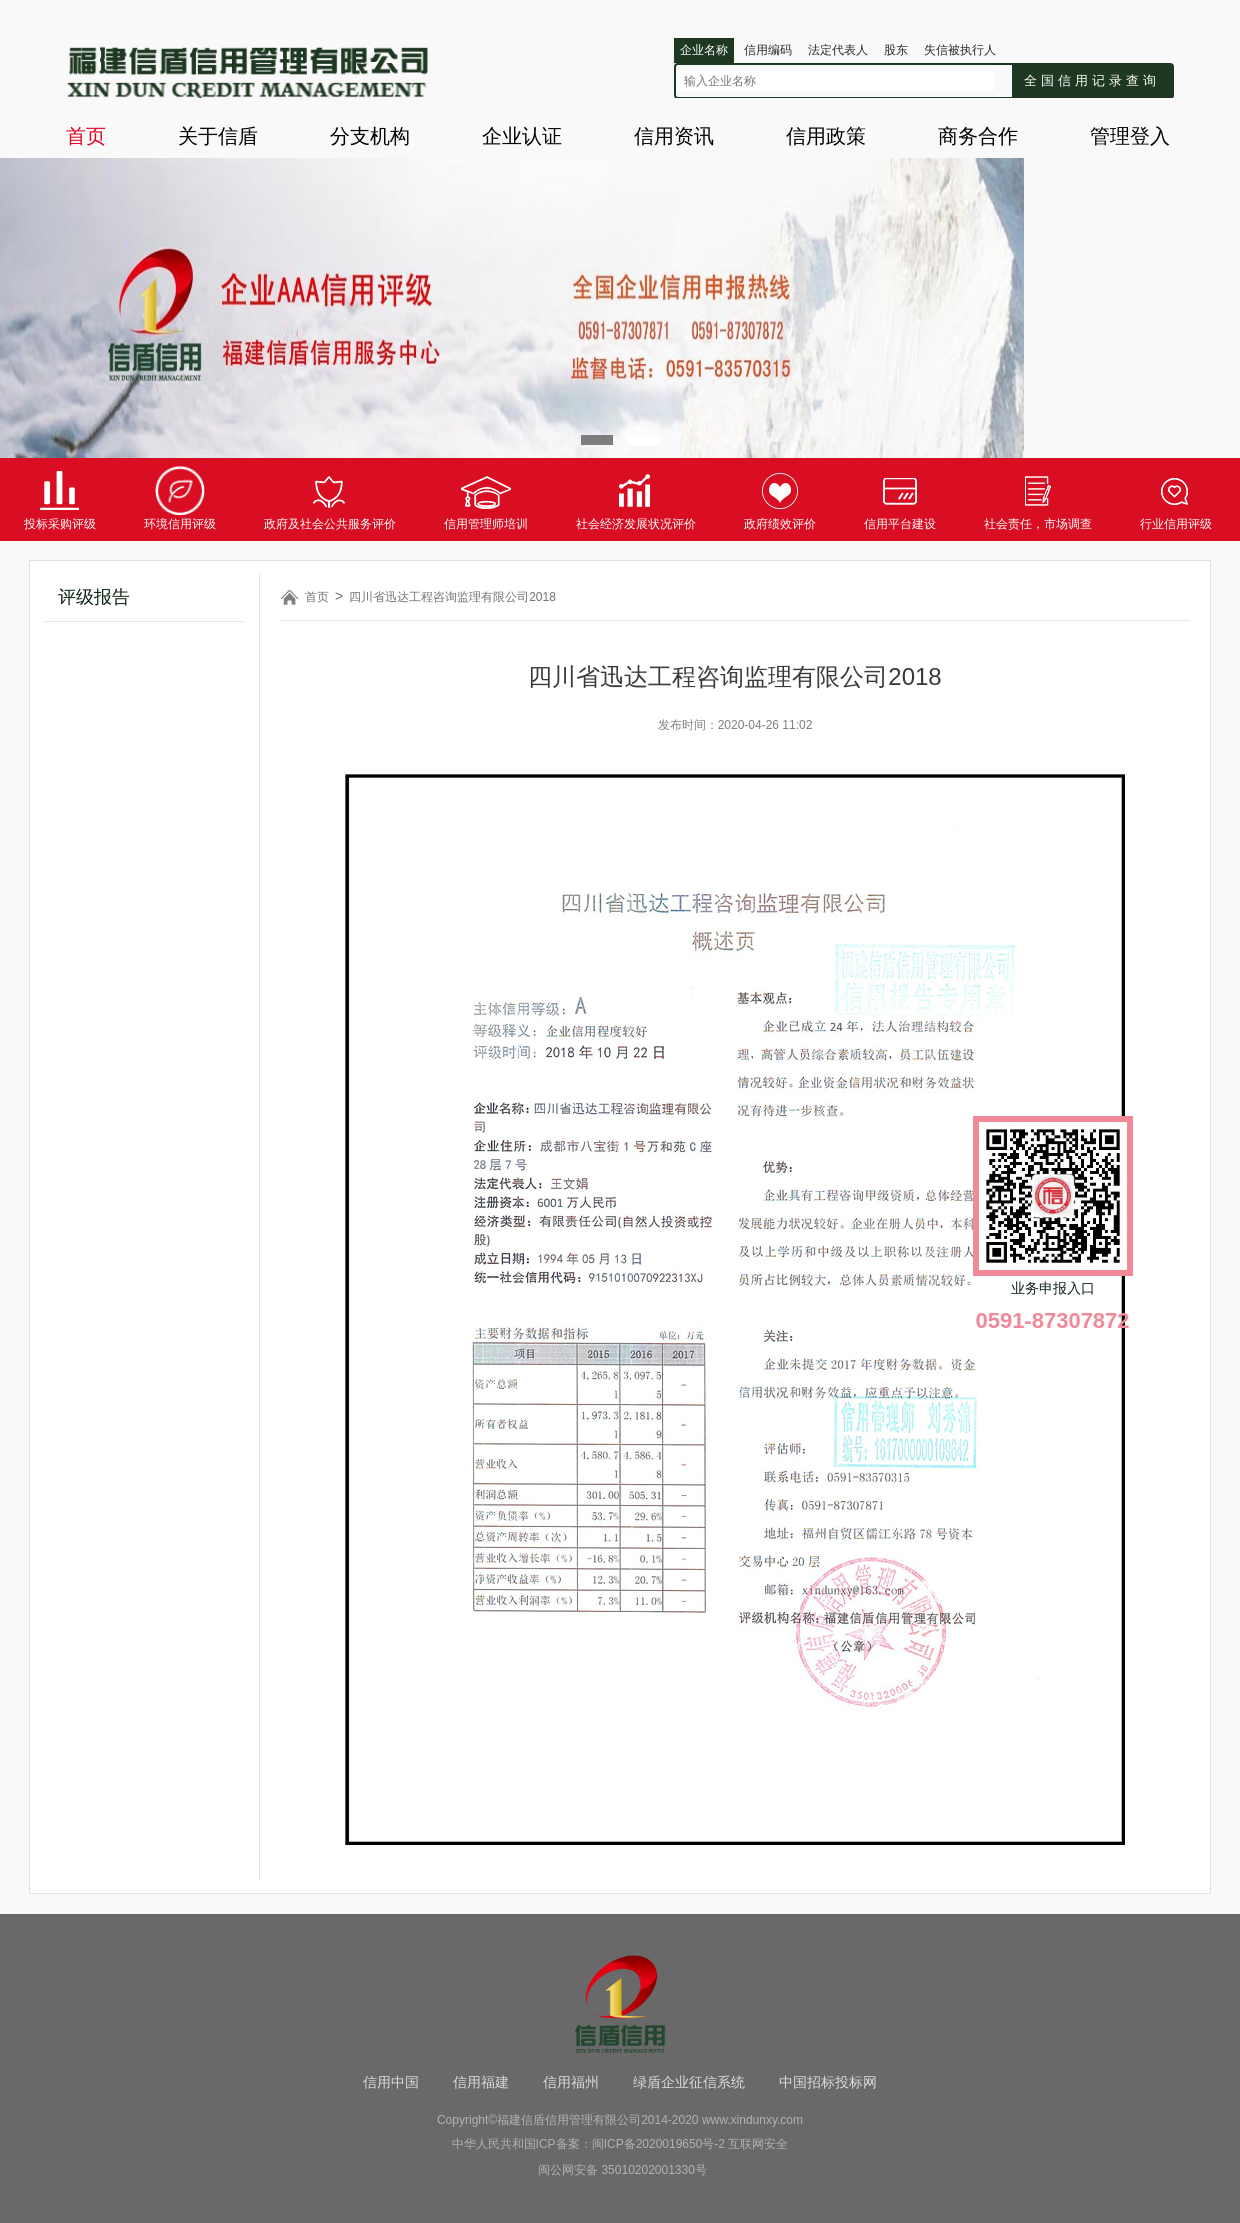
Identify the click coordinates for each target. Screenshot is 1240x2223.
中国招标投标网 (828, 2082)
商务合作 (978, 136)
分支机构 (370, 136)
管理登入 (1130, 136)
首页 (86, 136)
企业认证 (522, 136)
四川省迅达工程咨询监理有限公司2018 (452, 597)
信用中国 (391, 2082)
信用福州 (571, 2082)
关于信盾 (218, 136)
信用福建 (481, 2082)
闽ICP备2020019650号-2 (658, 2144)
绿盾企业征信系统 (689, 2082)
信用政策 (826, 136)
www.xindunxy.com (752, 2120)
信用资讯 (674, 136)
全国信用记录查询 (1092, 80)
